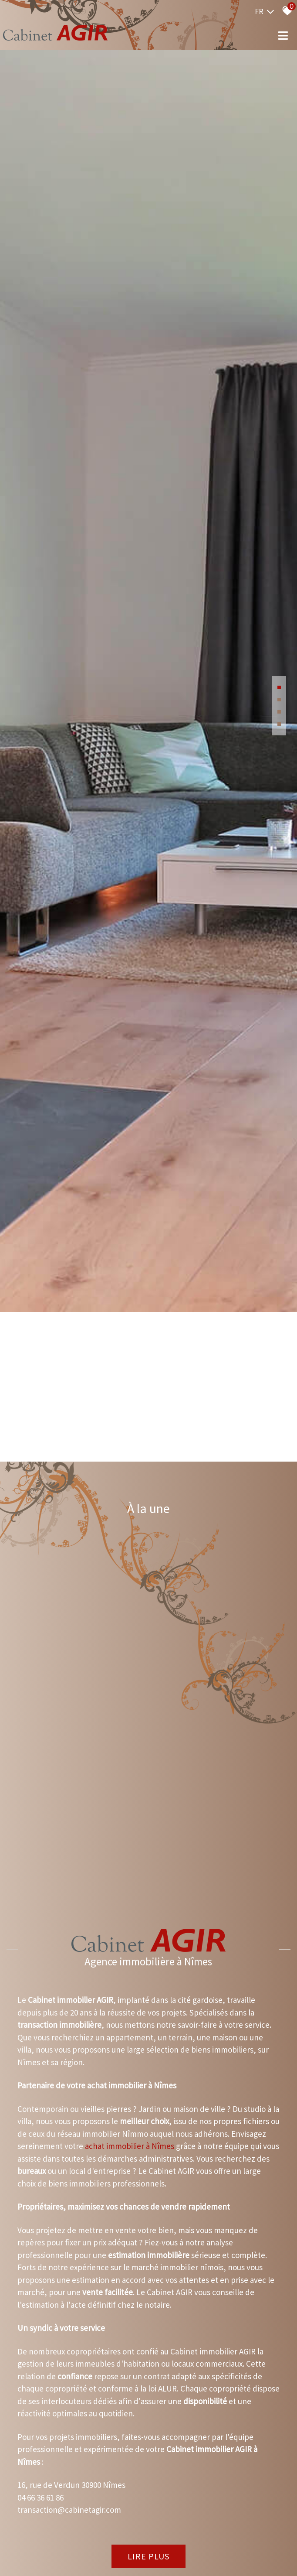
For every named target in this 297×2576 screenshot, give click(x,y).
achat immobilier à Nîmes (129, 2123)
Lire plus (148, 2533)
